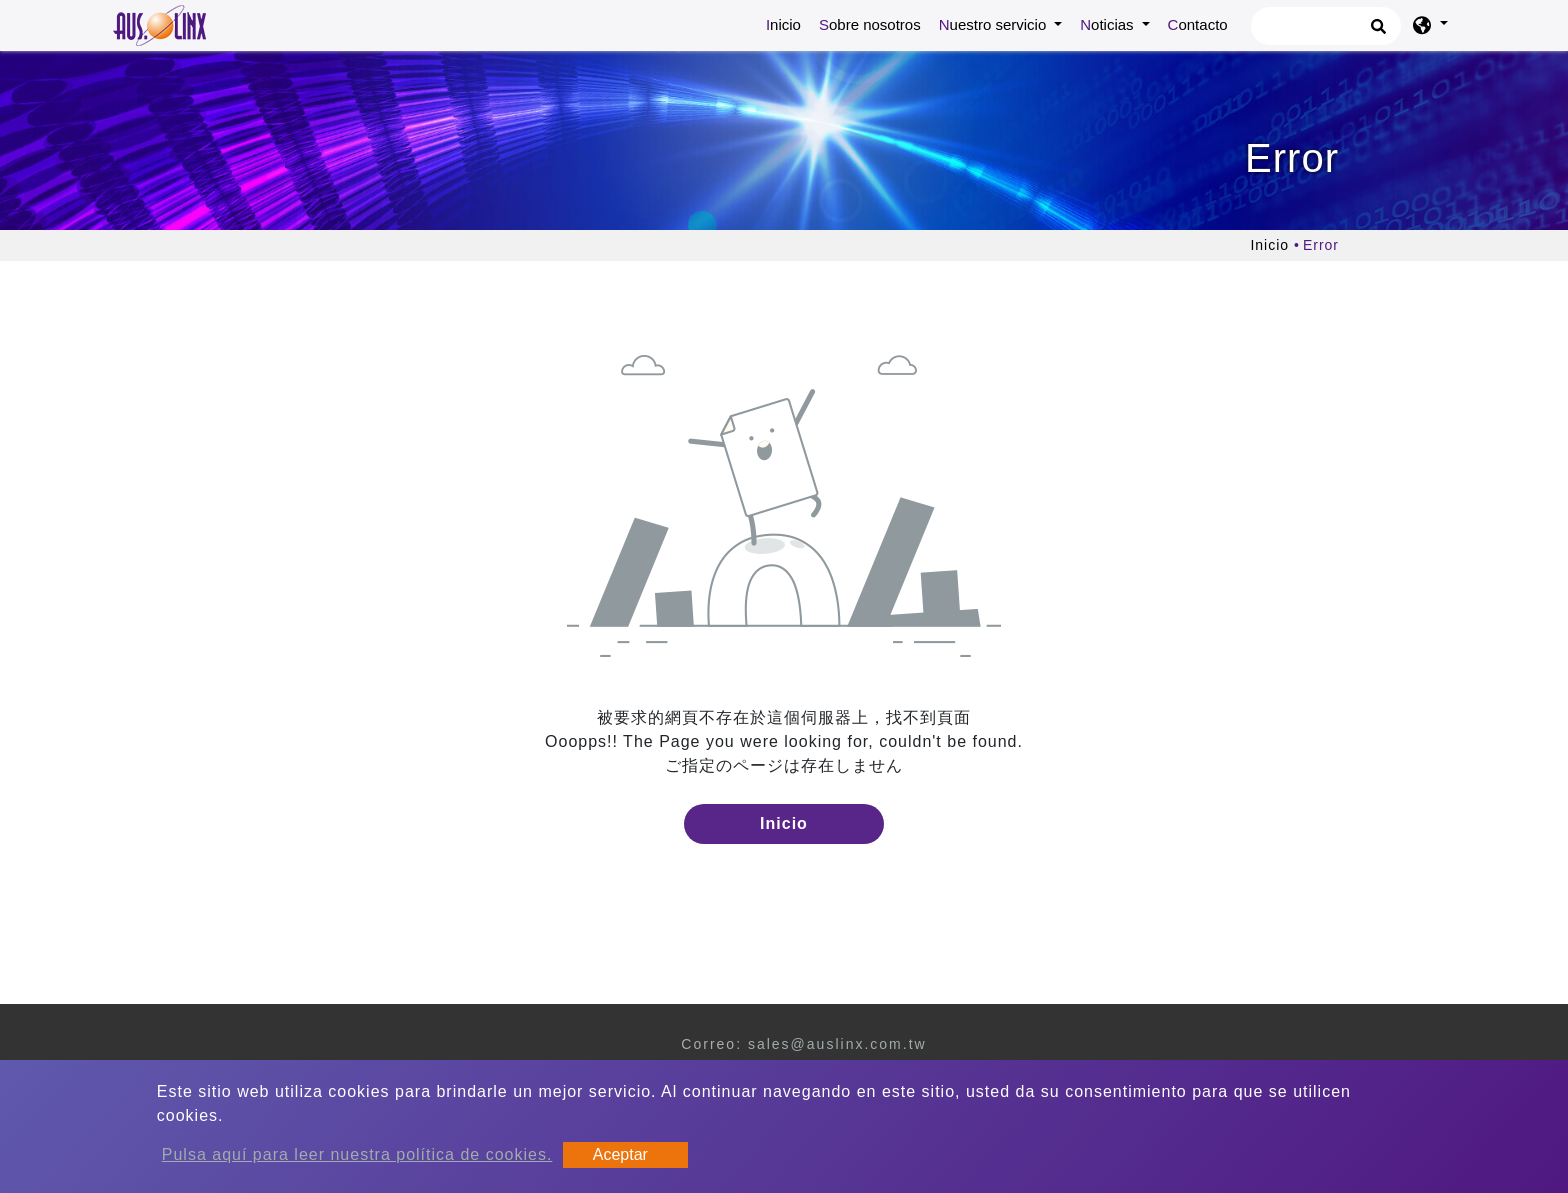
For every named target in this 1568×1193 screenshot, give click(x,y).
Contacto (1198, 24)
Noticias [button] (1109, 24)
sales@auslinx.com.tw (837, 1044)
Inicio (787, 23)
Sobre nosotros (870, 24)
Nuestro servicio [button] (995, 24)
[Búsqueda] (1326, 26)
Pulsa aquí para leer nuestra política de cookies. (357, 1154)
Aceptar (620, 1154)
